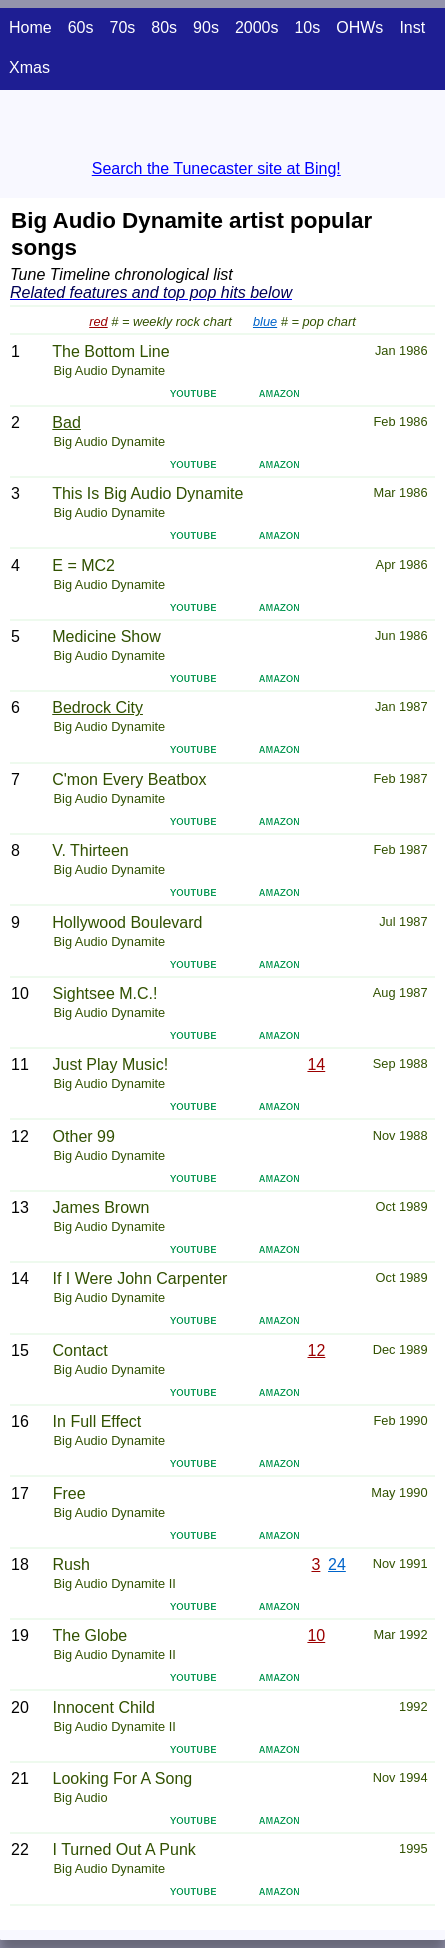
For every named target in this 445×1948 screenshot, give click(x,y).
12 (317, 1350)
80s (164, 27)
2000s (257, 27)
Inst (412, 27)
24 (337, 1564)
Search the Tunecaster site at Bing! (216, 168)
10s (307, 27)
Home (30, 27)
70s (122, 27)
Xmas (29, 67)
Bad (66, 422)
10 (316, 1635)
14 (316, 1064)
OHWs (359, 27)
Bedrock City (97, 707)
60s (81, 27)
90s (206, 27)
